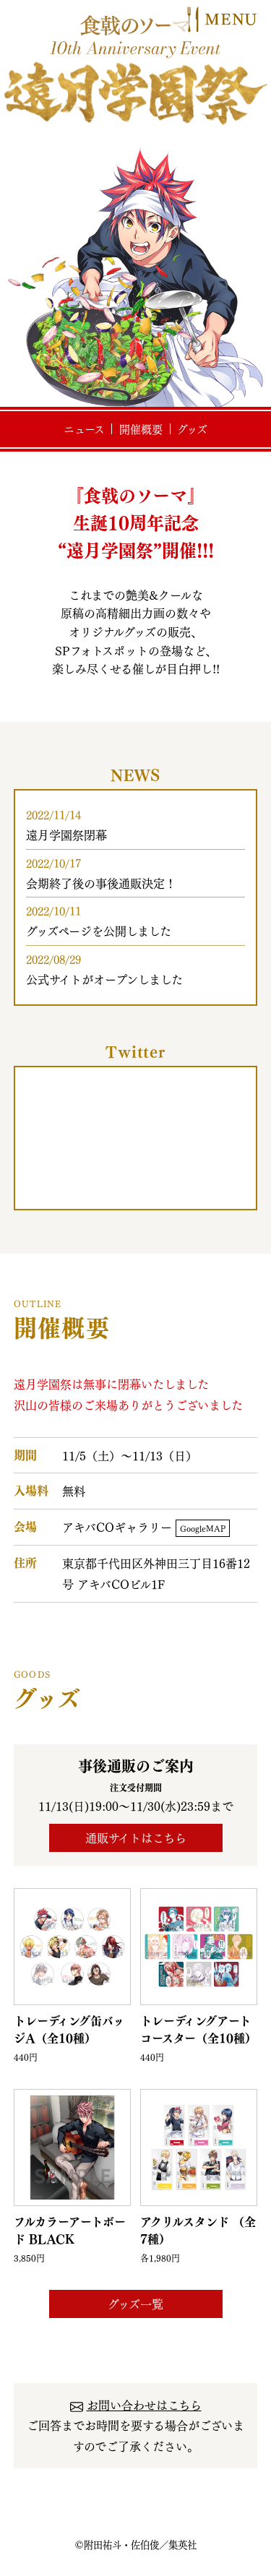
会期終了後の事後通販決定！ (101, 883)
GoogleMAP (202, 1528)
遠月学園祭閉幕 (66, 834)
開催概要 (141, 429)
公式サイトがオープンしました (104, 979)
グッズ (192, 429)
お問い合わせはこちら (144, 2404)
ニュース (84, 429)
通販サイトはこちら (135, 1837)
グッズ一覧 (135, 2303)
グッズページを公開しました (98, 930)
